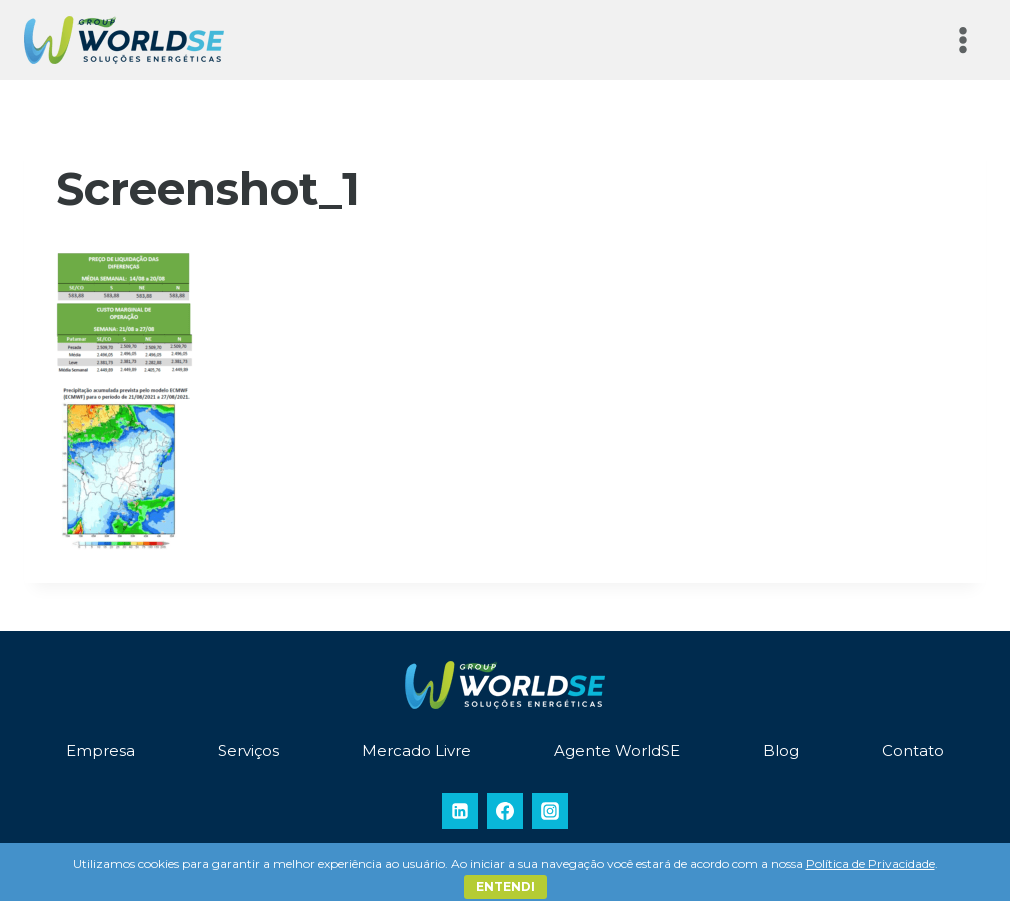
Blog (781, 750)
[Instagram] (550, 811)
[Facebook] (505, 811)
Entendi (505, 886)
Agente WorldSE (617, 750)
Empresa (100, 750)
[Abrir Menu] (962, 39)
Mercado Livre (416, 750)
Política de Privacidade (870, 863)
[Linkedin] (460, 811)
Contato (913, 750)
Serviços (248, 750)
